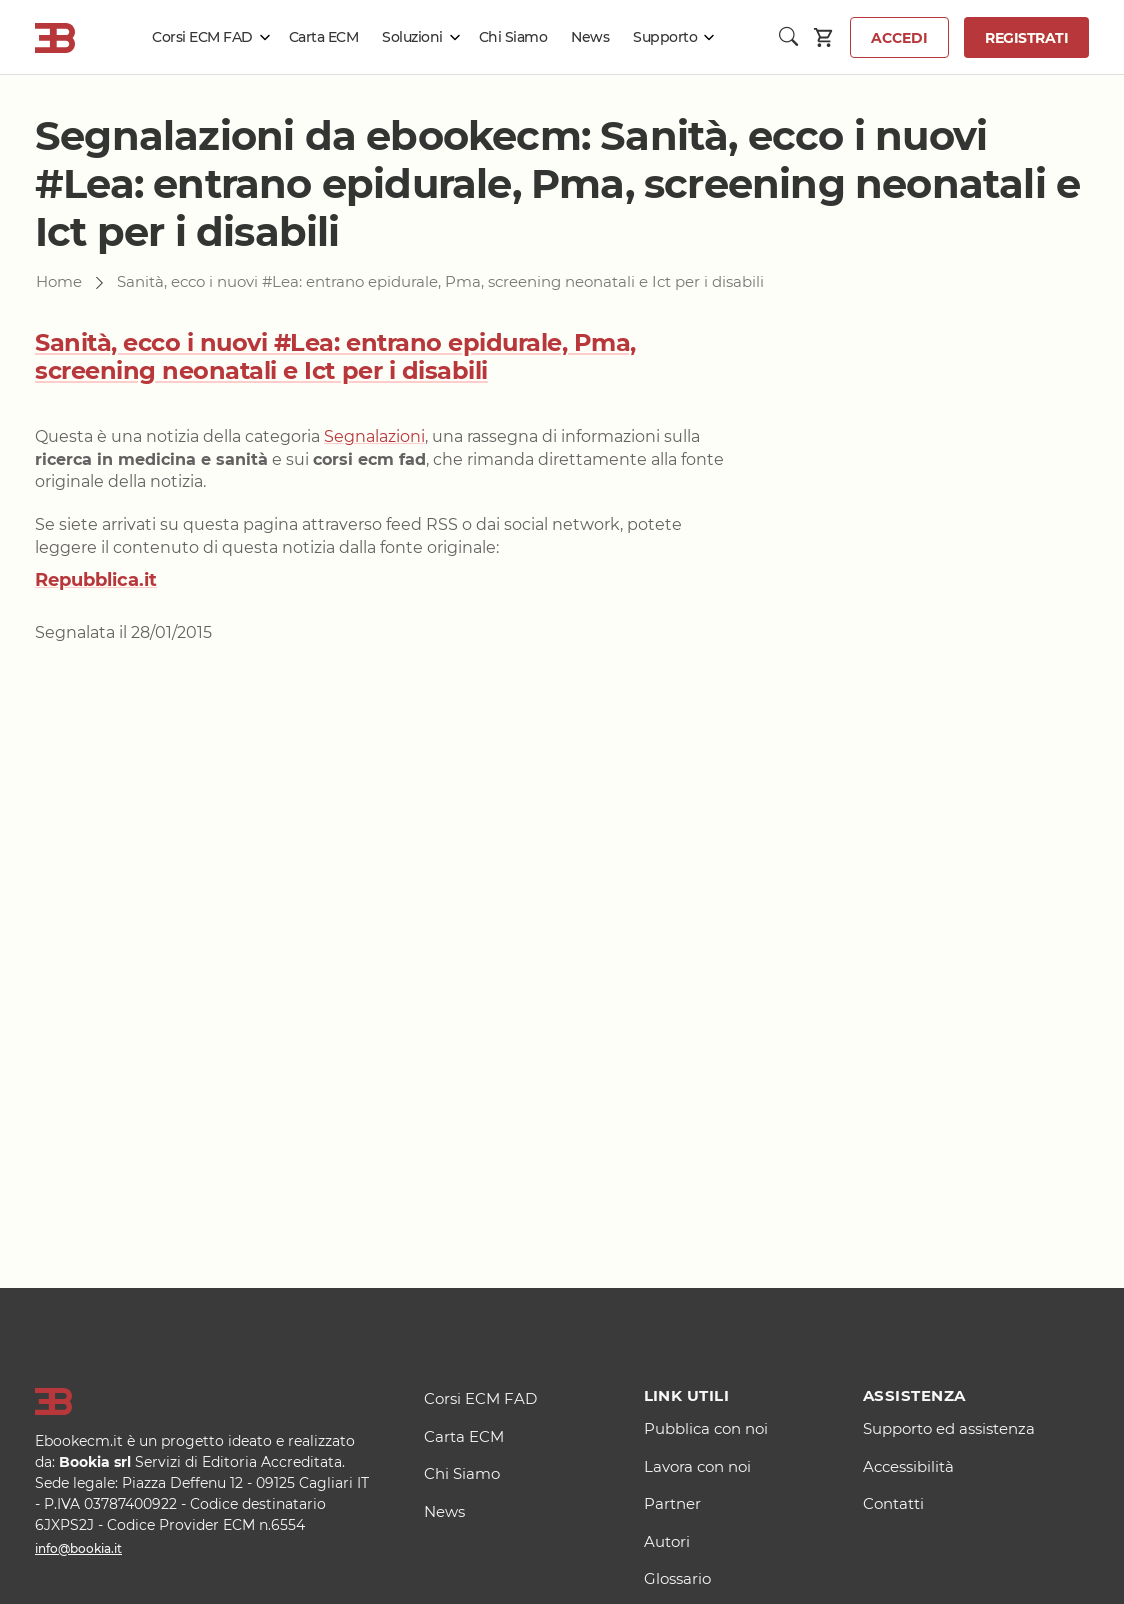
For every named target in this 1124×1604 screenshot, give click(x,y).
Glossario (677, 1578)
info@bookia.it (78, 1548)
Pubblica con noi (706, 1428)
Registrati (1026, 38)
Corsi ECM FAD (202, 37)
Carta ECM (324, 37)
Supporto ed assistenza (949, 1428)
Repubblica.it (96, 580)
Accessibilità (908, 1466)
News (590, 37)
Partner (672, 1503)
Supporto (665, 37)
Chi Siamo (513, 37)
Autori (667, 1541)
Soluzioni (412, 37)
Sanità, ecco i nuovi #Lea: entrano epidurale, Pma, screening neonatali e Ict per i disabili (335, 357)
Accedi (899, 38)
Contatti (893, 1503)
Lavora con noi (697, 1466)
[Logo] (204, 1402)
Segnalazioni (374, 436)
